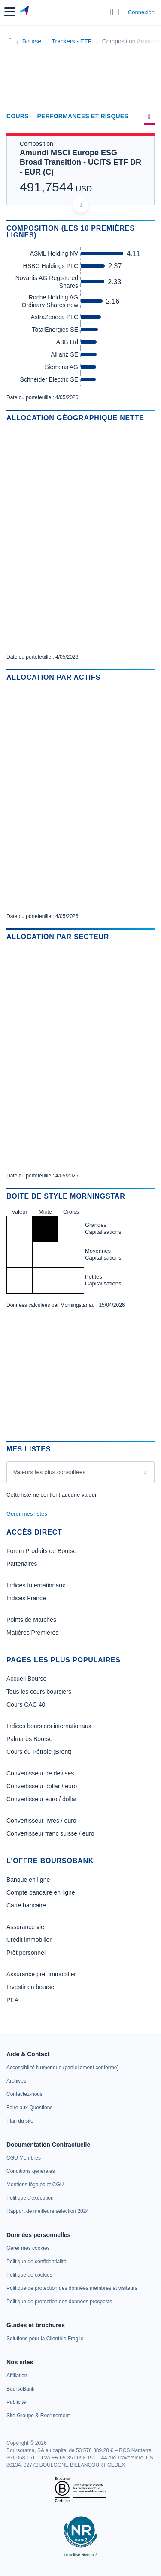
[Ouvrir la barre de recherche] (112, 12)
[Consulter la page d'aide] (120, 12)
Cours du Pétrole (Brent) (39, 1751)
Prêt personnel (26, 1952)
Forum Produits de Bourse (41, 1550)
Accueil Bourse (26, 1678)
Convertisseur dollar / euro (41, 1786)
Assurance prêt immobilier (41, 1974)
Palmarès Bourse (29, 1738)
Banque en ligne (28, 1879)
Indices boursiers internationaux (48, 1725)
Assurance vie (25, 1926)
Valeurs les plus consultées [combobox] (49, 1472)
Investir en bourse (30, 1987)
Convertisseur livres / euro (41, 1820)
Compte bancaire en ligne (40, 1892)
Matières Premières (32, 1632)
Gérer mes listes (26, 1513)
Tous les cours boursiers (38, 1691)
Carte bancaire (26, 1905)
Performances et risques (82, 116)
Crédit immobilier (29, 1939)
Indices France (26, 1598)
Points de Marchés (31, 1619)
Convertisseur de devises (40, 1773)
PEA (12, 2000)
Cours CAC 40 (25, 1704)
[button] (10, 11)
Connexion (141, 12)
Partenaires (21, 1563)
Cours (17, 116)
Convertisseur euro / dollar (41, 1799)
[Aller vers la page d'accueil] (25, 12)
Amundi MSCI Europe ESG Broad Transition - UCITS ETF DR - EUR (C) (80, 162)
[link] (62, 2067)
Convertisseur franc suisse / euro (50, 1833)
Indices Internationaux (35, 1585)
